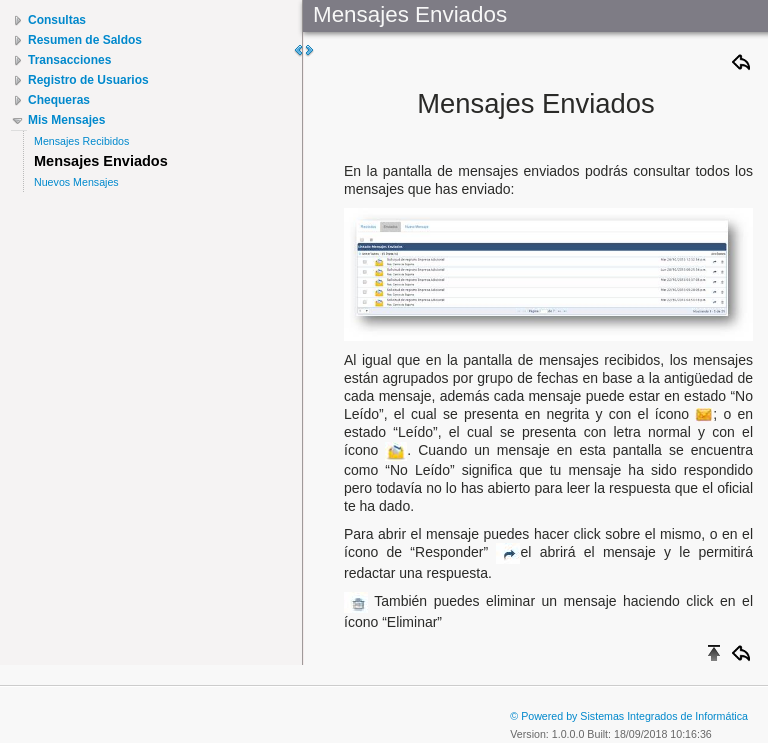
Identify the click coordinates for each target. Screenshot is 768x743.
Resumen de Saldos (85, 40)
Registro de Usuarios (88, 80)
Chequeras (59, 100)
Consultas (57, 20)
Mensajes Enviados (101, 161)
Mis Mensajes (66, 120)
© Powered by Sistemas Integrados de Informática (629, 716)
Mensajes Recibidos (81, 141)
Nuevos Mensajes (76, 182)
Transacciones (69, 60)
